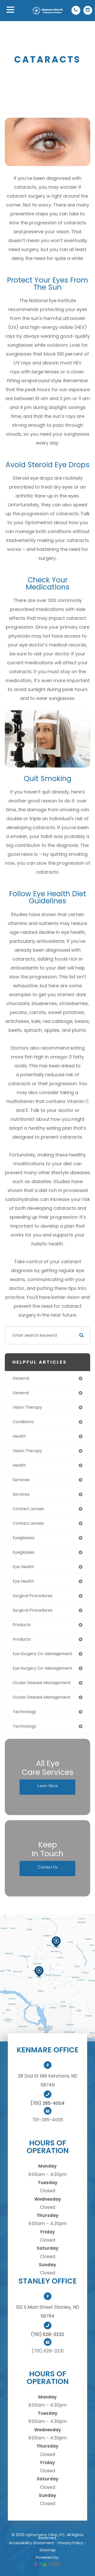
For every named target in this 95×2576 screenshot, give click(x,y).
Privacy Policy (70, 2542)
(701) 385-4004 (47, 2103)
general (21, 1378)
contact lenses (28, 1509)
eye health (23, 1567)
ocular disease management (42, 1683)
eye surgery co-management (42, 1654)
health (19, 1436)
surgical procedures (32, 1596)
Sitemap (48, 2550)
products (22, 1625)
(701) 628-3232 (47, 2334)
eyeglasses (23, 1538)
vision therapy (27, 1407)
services (21, 1480)
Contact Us (47, 1867)
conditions (23, 1422)
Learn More (47, 1785)
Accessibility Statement (31, 2542)
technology (24, 1712)
